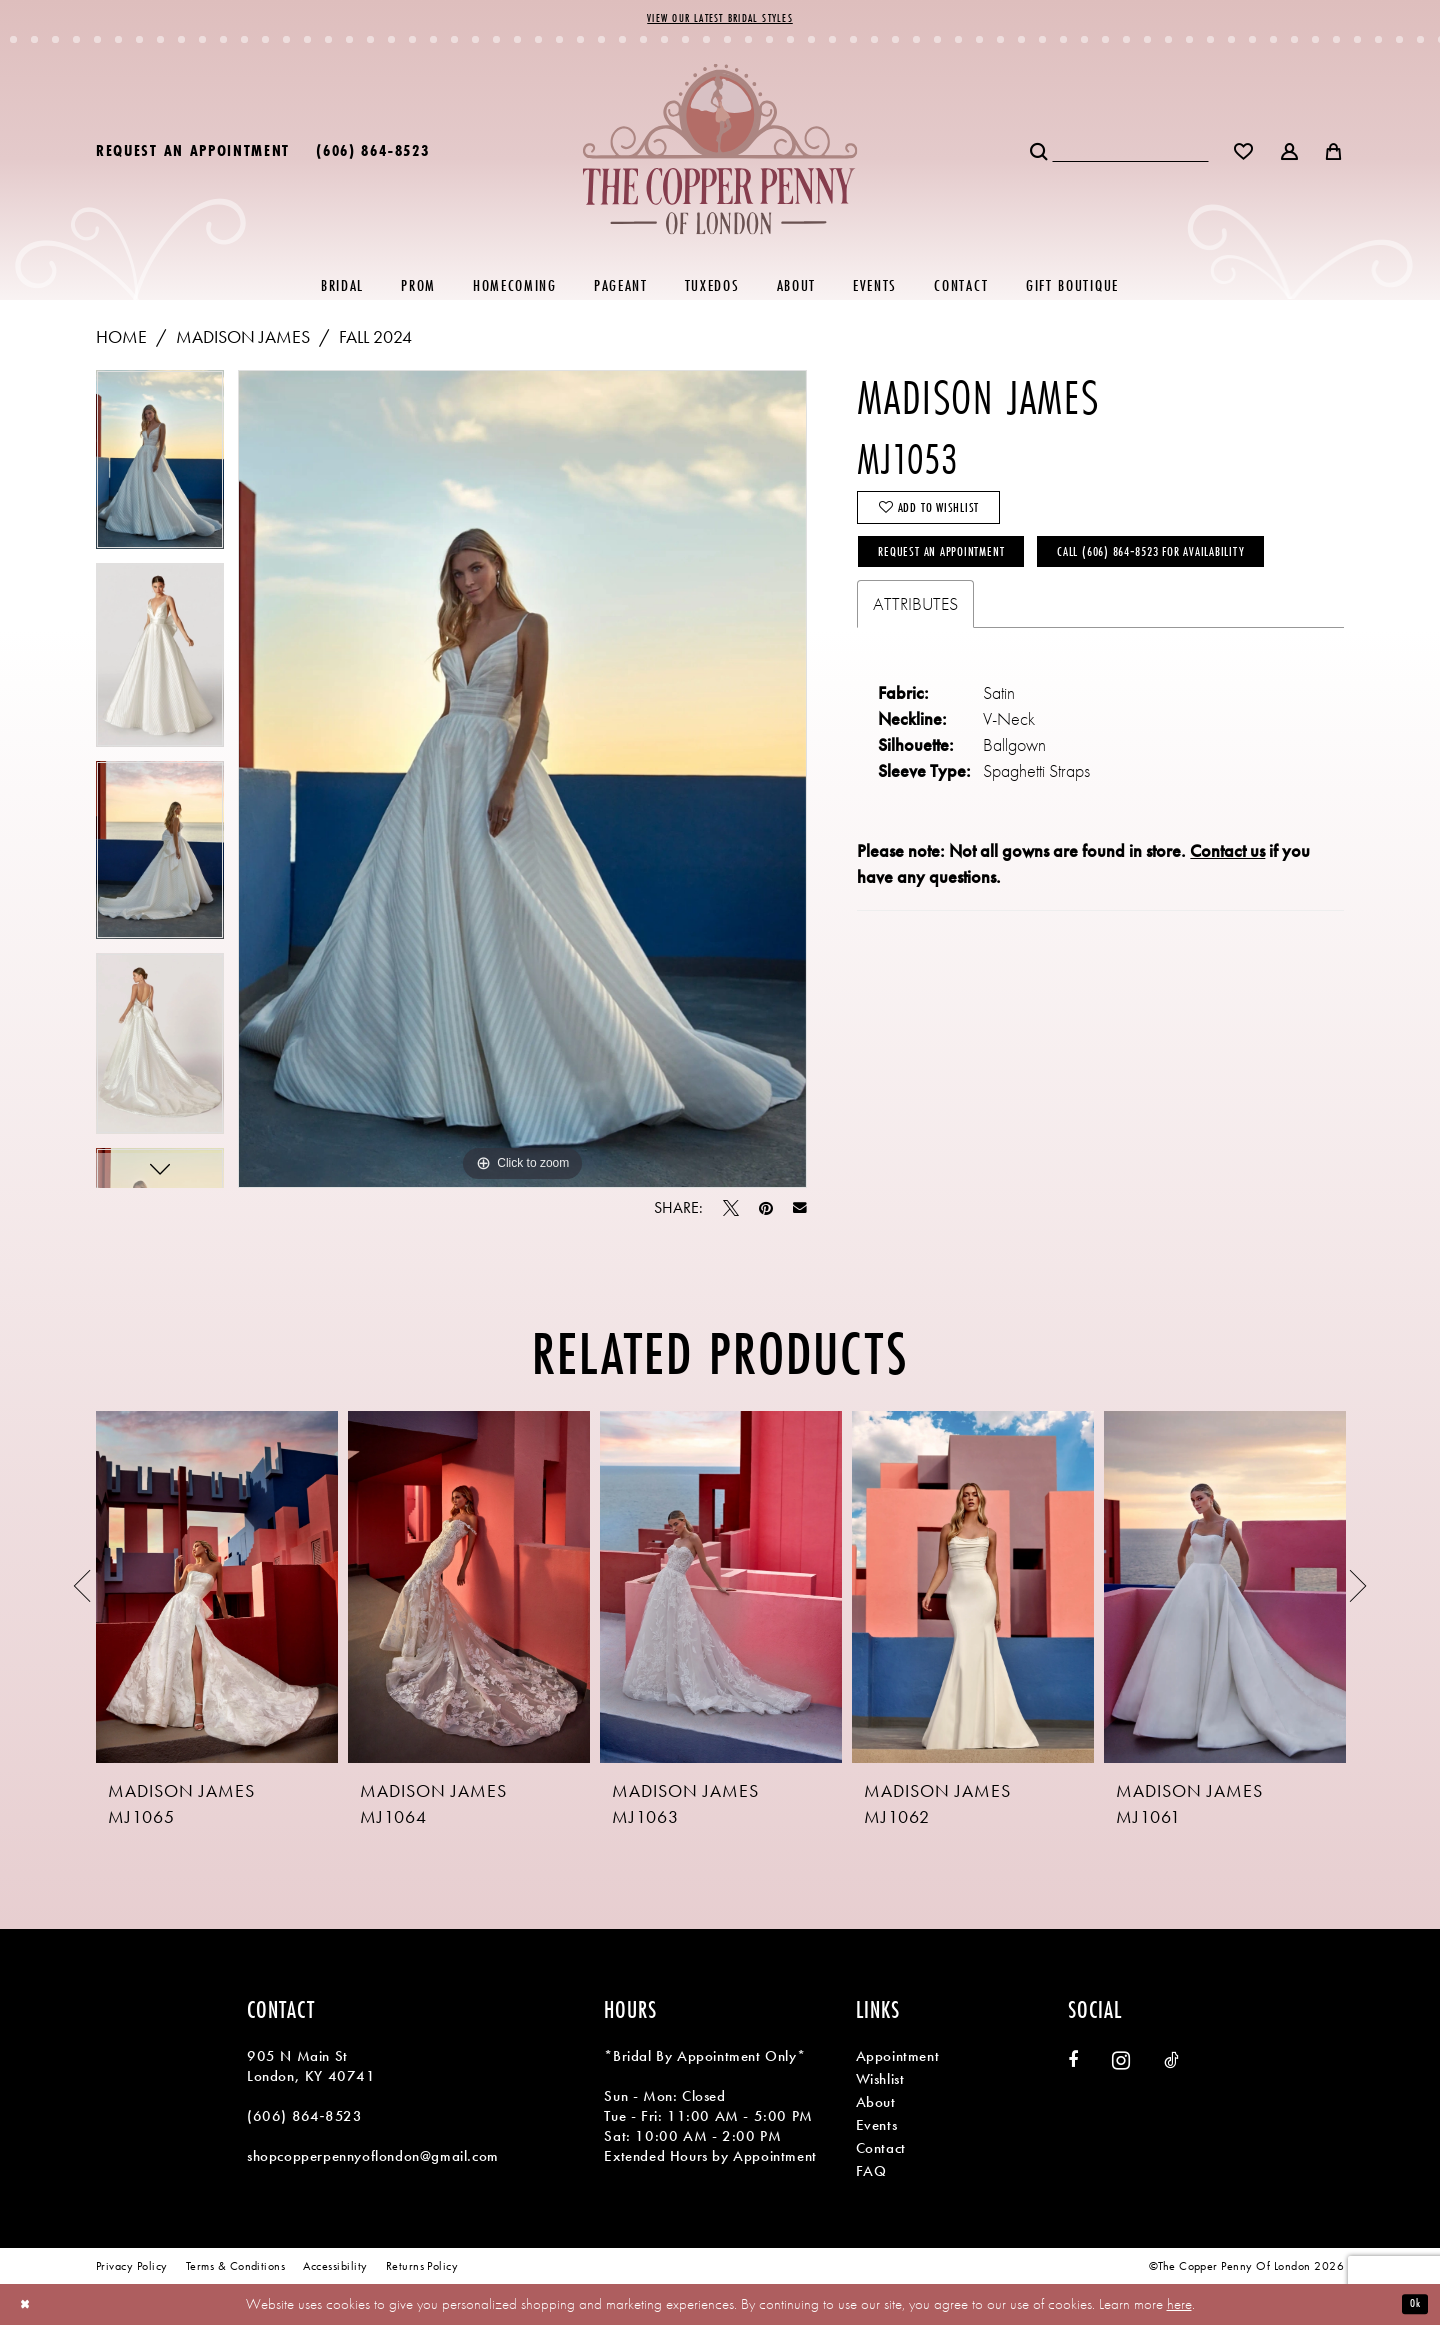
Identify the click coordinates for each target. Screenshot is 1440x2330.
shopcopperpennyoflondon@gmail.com (373, 2160)
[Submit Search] (1040, 154)
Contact (881, 2152)
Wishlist (880, 2083)
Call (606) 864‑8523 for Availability (1006, 632)
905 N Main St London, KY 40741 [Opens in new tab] (311, 2071)
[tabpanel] (160, 470)
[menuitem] (193, 154)
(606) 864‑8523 (304, 2120)
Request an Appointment (962, 576)
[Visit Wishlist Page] (1244, 154)
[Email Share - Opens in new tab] (800, 1213)
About (876, 2106)
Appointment (898, 2061)
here (1179, 2308)
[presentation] (217, 1591)
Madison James (243, 340)
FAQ (871, 2175)
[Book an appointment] (193, 154)
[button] (1290, 154)
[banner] (720, 153)
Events (877, 2129)
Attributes (915, 689)
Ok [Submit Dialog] (1411, 2308)
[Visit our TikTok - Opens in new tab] (1171, 2065)
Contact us (1227, 936)
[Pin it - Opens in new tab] (766, 1213)
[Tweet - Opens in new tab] (731, 1213)
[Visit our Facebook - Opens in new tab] (1073, 2065)
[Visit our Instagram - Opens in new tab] (1121, 2065)
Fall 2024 (375, 340)
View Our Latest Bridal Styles (719, 20)
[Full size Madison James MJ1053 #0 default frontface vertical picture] (522, 783)
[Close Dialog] (29, 2309)
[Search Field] (1130, 154)
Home (121, 340)
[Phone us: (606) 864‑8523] (372, 154)
